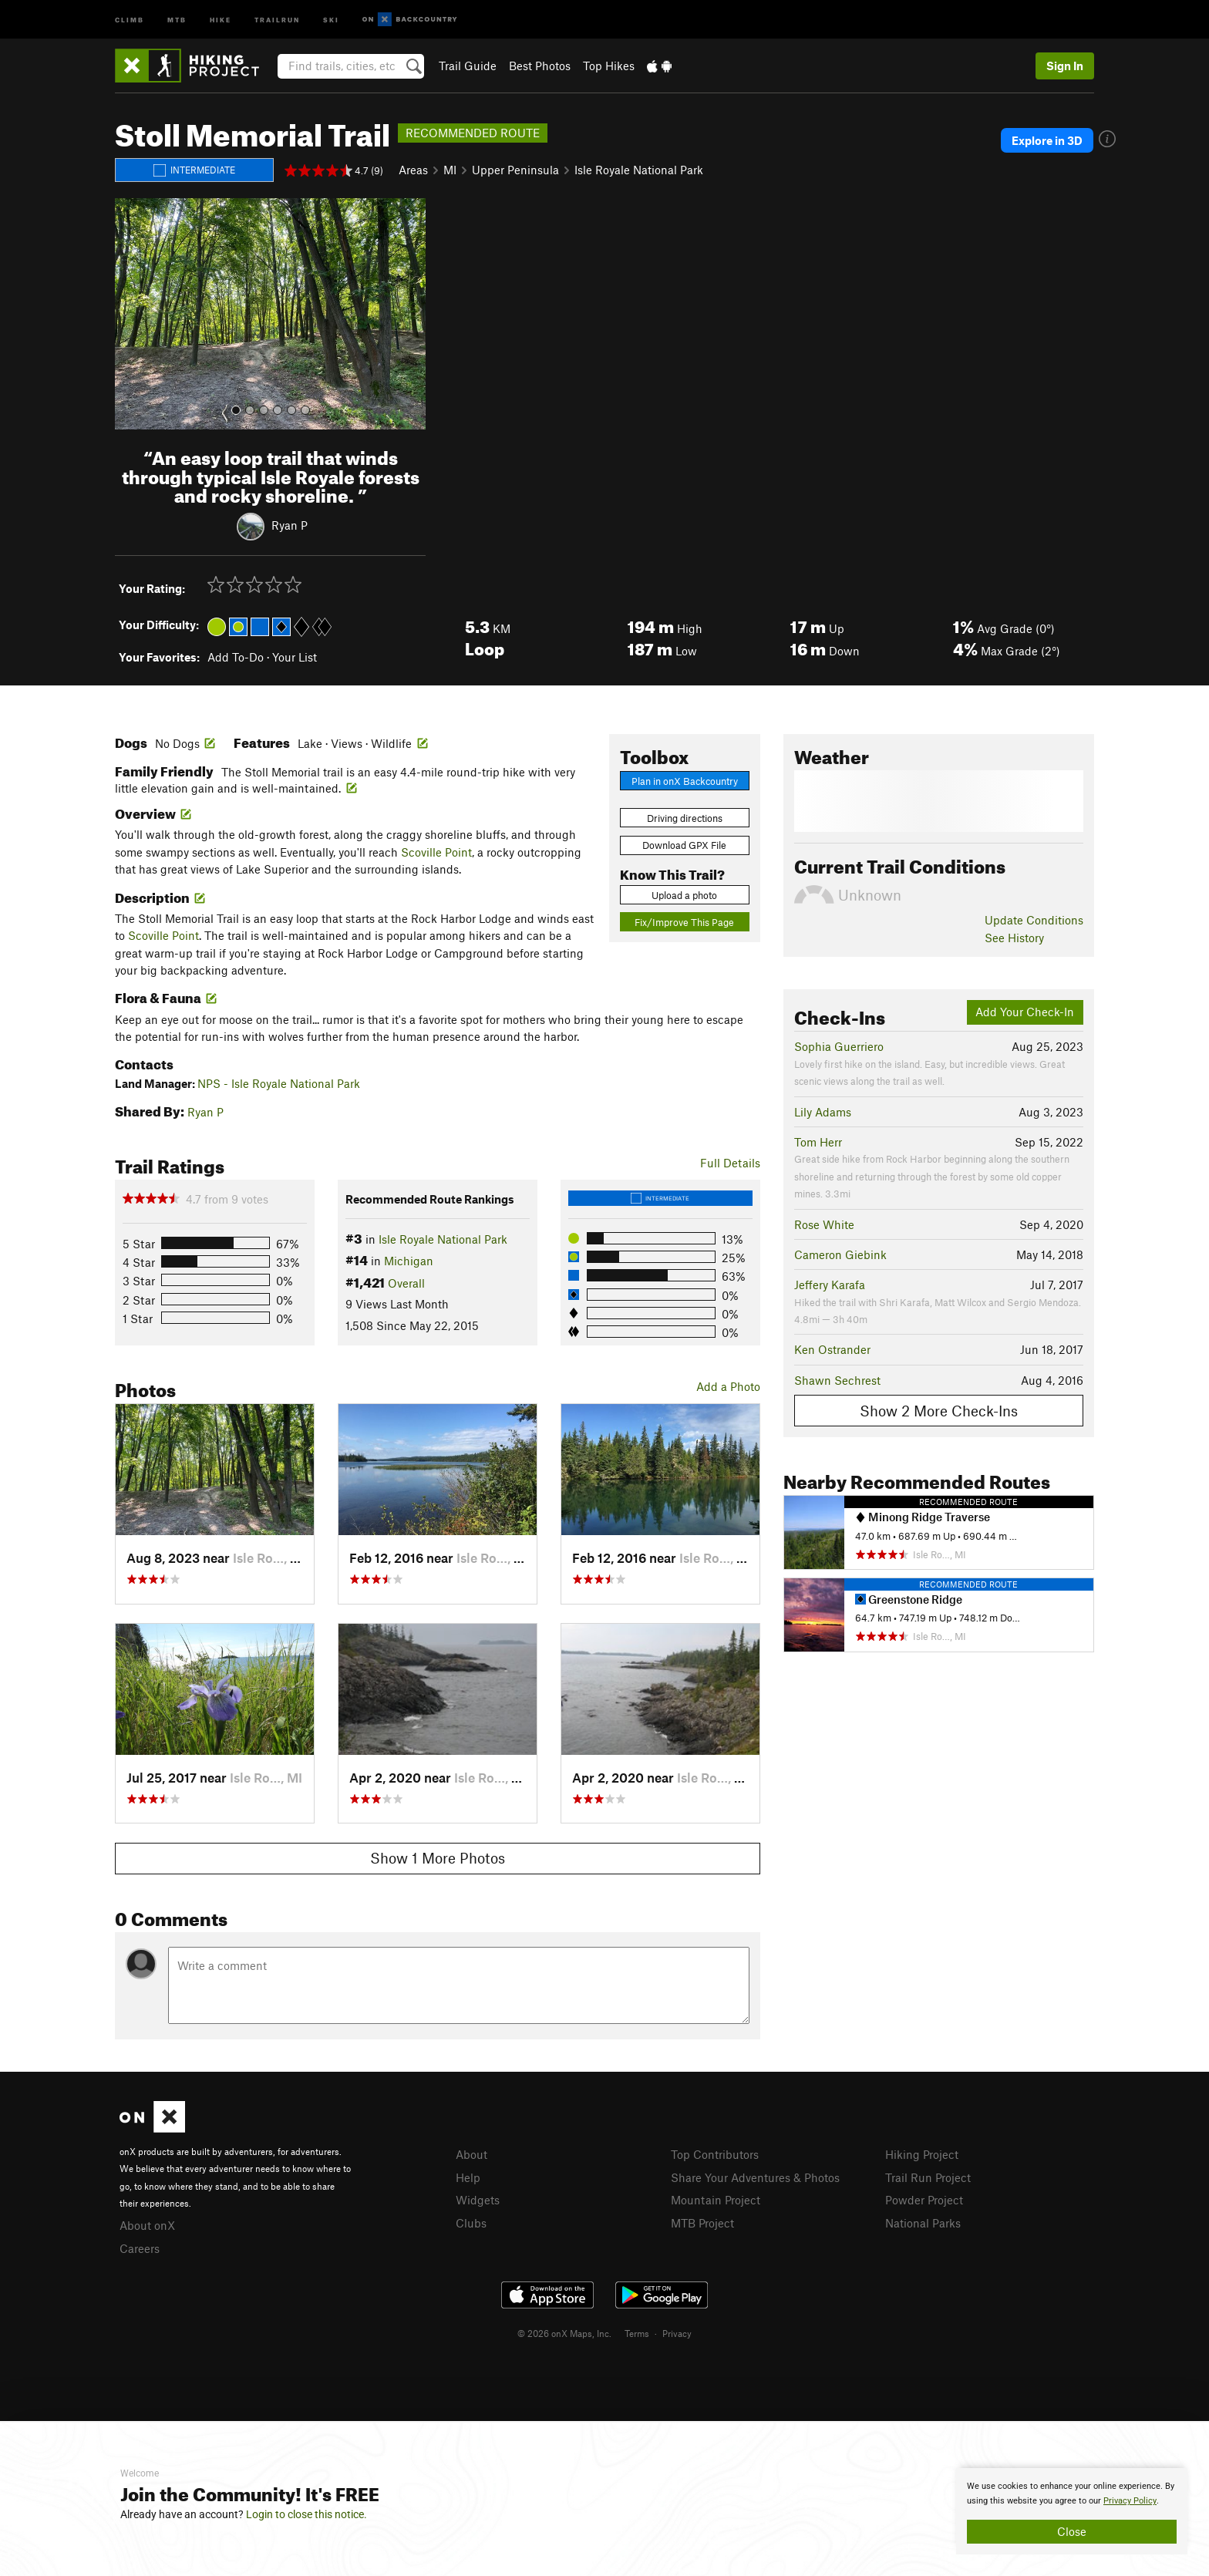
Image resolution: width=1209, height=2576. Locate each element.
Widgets (478, 2200)
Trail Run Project (928, 2177)
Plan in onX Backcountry (684, 781)
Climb (129, 19)
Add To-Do (235, 657)
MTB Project (702, 2223)
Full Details (730, 1163)
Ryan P (289, 525)
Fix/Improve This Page (684, 922)
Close (1071, 2531)
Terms (637, 2333)
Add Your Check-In (1024, 1012)
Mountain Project (715, 2200)
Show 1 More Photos (437, 1858)
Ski (331, 19)
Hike (220, 19)
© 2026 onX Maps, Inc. (564, 2333)
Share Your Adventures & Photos (755, 2177)
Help (468, 2177)
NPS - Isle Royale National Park (278, 1083)
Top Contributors (715, 2154)
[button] (130, 313)
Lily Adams (822, 1112)
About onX (147, 2225)
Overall (406, 1283)
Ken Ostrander (832, 1349)
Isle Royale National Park (638, 170)
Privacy (677, 2333)
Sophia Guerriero (839, 1046)
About (471, 2154)
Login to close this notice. (306, 2514)
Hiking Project (921, 2154)
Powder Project (924, 2200)
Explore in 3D (1047, 140)
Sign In (1064, 65)
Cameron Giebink (840, 1254)
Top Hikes (609, 65)
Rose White (824, 1224)
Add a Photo (728, 1386)
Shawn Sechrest (837, 1380)
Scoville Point (436, 852)
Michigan (408, 1261)
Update (1034, 920)
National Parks (923, 2223)
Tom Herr (818, 1142)
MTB (177, 19)
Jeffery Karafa (829, 1284)
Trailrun (277, 19)
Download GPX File (684, 845)
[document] (1072, 2511)
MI (449, 170)
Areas (413, 170)
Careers (140, 2248)
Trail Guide (468, 65)
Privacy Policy (1130, 2501)
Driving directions (684, 818)
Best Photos (540, 65)
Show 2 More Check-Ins (939, 1410)
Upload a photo (684, 895)
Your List (294, 657)
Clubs (471, 2223)
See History (1014, 938)
